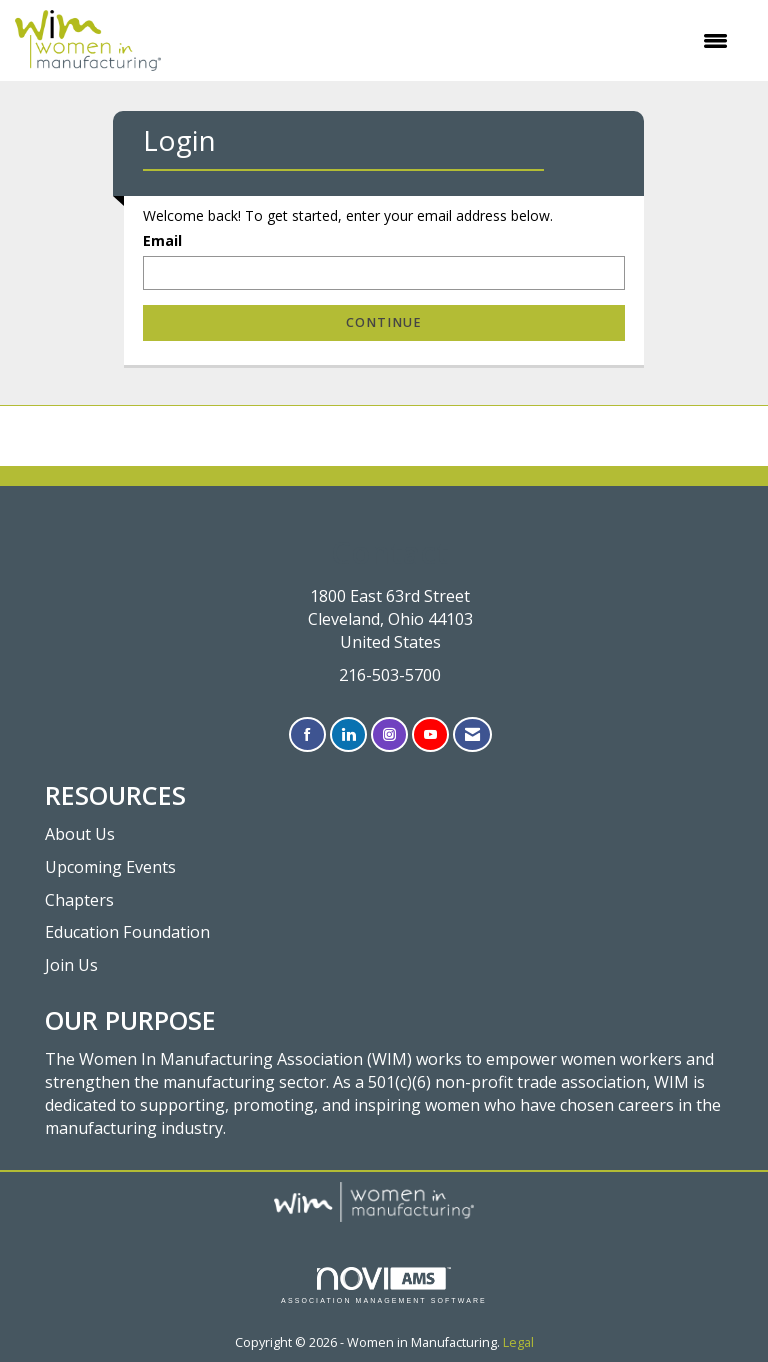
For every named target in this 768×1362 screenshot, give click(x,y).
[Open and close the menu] (454, 41)
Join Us (71, 965)
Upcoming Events (110, 867)
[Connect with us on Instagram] (389, 734)
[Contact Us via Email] (472, 734)
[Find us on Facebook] (307, 734)
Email (162, 240)
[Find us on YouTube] (430, 734)
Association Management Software (384, 1285)
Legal (518, 1342)
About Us (80, 834)
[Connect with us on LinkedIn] (348, 734)
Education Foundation (127, 932)
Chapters (79, 900)
